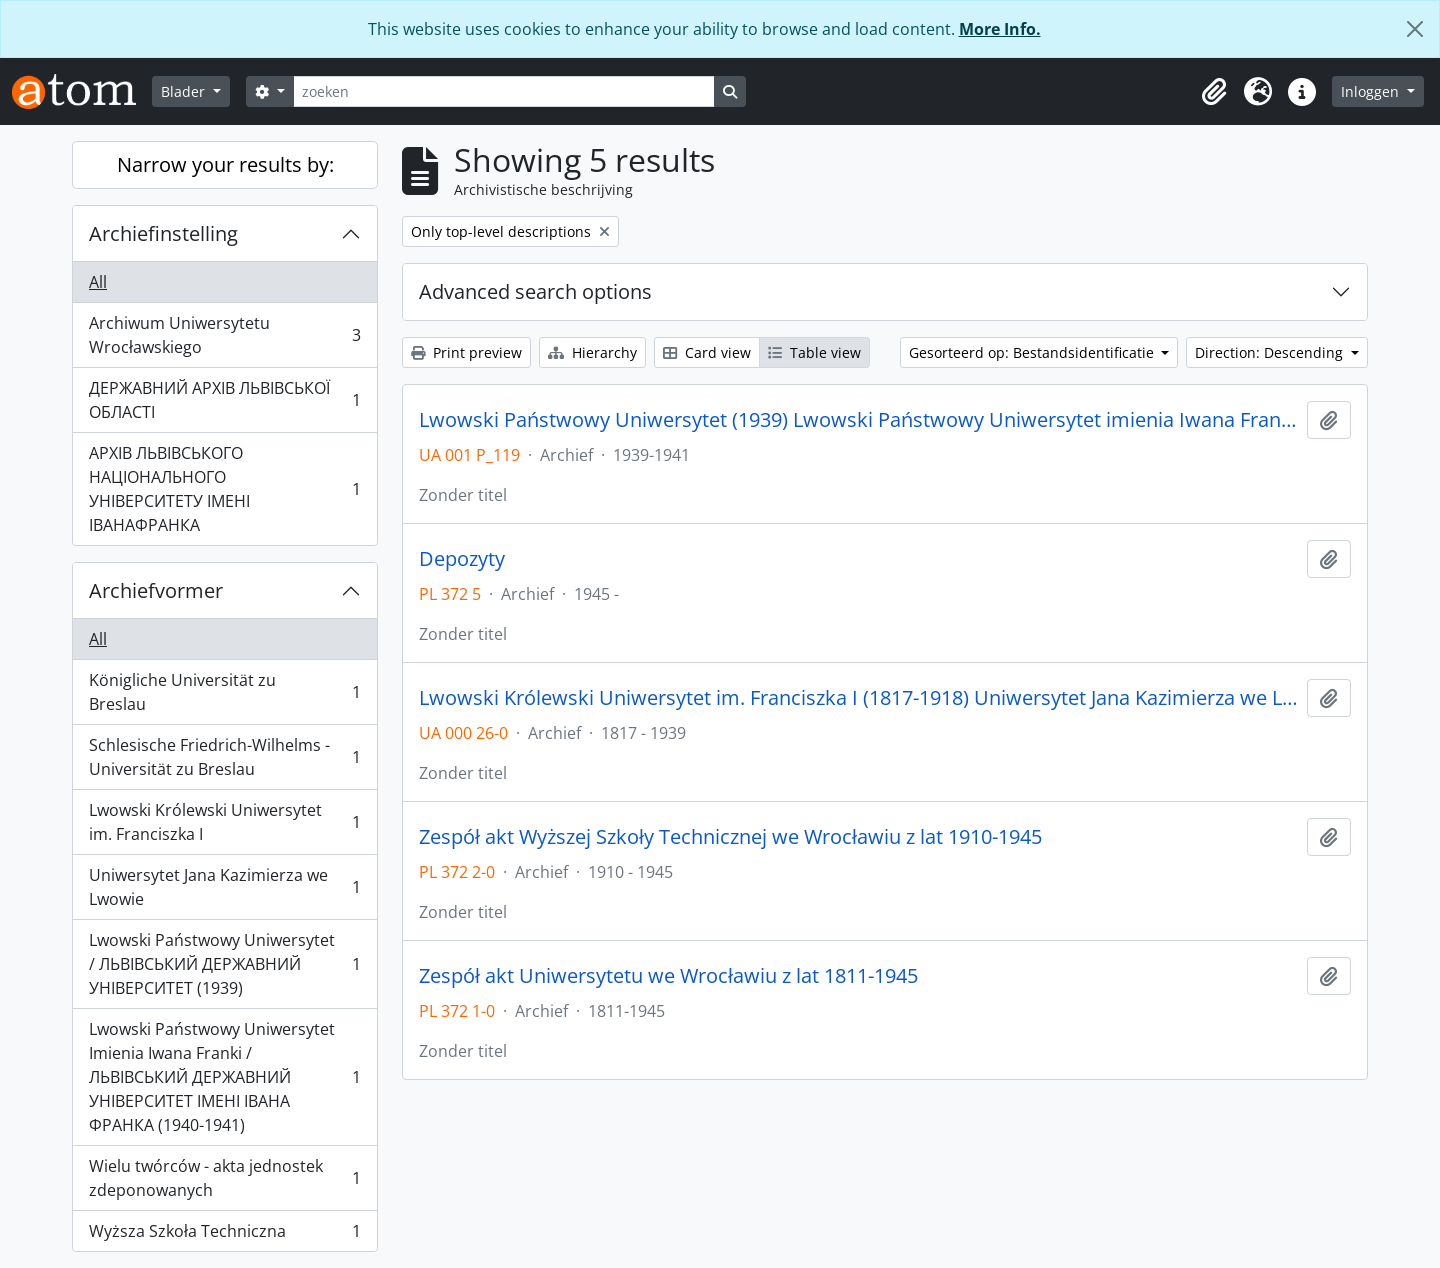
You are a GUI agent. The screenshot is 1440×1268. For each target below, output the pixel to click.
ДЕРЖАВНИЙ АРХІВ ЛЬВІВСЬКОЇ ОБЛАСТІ (224, 400)
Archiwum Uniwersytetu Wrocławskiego (224, 335)
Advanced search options (535, 291)
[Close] (1415, 29)
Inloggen (1372, 91)
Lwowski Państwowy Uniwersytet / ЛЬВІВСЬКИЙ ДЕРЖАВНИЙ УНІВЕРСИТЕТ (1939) (224, 964)
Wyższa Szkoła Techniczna (224, 1235)
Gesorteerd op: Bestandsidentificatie (1033, 352)
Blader (185, 91)
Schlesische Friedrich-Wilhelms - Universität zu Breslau (224, 757)
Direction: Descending (1271, 352)
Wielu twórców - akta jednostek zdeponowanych (224, 1178)
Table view (814, 352)
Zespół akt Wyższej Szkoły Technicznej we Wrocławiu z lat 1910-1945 (730, 837)
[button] (1214, 92)
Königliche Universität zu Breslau (224, 692)
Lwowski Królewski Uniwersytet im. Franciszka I (224, 822)
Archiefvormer (156, 590)
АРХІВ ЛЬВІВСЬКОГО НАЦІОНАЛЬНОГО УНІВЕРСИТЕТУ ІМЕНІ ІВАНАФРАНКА (224, 489)
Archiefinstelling (163, 233)
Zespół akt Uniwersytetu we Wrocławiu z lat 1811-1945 (668, 976)
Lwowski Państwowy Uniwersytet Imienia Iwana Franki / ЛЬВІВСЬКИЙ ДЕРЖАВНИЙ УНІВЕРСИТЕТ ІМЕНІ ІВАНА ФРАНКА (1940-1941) (224, 1077)
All (98, 282)
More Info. (1000, 29)
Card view (707, 352)
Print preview (466, 352)
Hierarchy (592, 352)
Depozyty (462, 559)
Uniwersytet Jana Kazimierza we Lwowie (224, 887)
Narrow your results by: (225, 164)
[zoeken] (504, 91)
